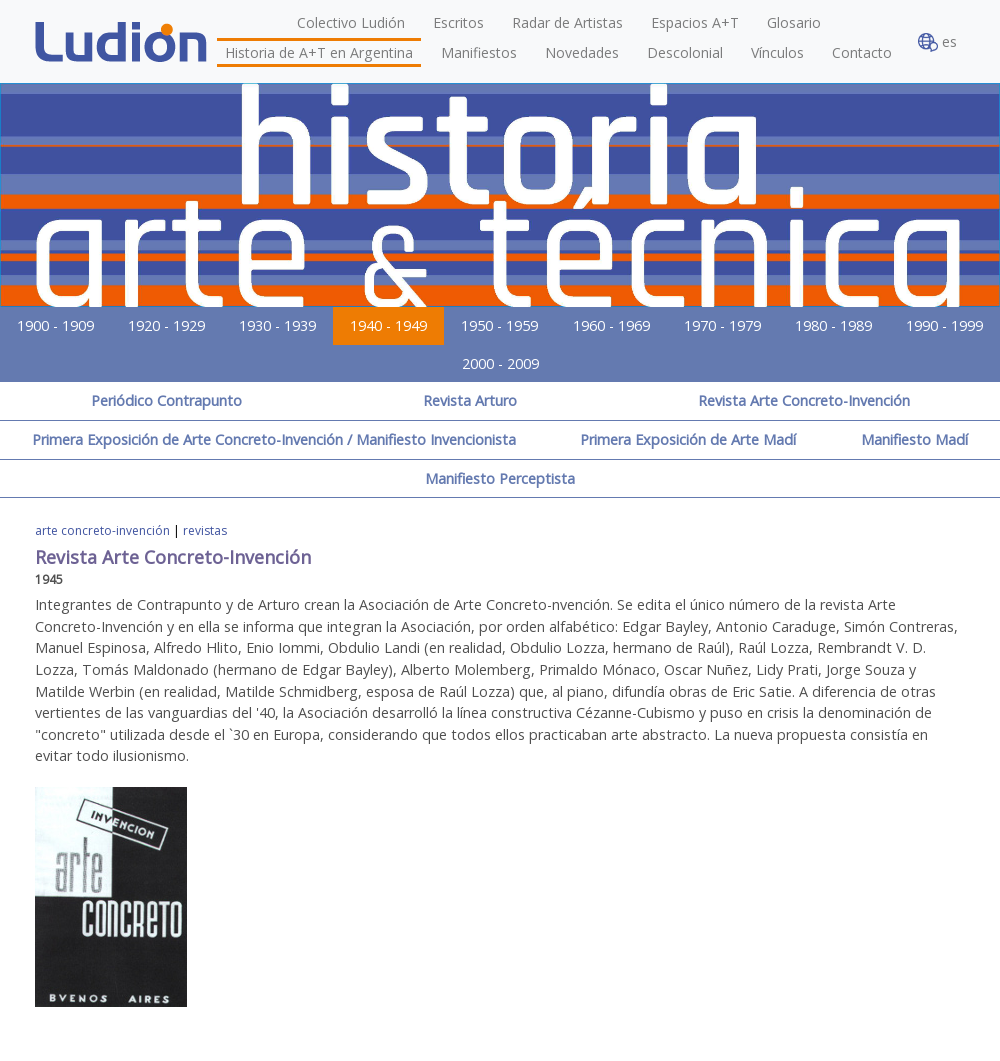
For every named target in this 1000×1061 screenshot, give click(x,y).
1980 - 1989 (833, 325)
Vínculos (777, 52)
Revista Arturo (470, 400)
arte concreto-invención (102, 530)
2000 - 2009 (500, 363)
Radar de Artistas (567, 22)
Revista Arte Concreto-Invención (804, 400)
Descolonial (685, 52)
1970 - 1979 (722, 325)
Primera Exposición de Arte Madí (688, 439)
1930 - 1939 (277, 325)
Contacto (862, 52)
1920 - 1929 (166, 325)
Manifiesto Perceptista (500, 478)
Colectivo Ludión (351, 22)
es (937, 42)
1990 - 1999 (944, 325)
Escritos (458, 22)
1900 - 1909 (55, 325)
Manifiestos (479, 52)
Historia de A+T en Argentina (319, 52)
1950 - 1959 (499, 325)
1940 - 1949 (388, 325)
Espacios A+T (695, 22)
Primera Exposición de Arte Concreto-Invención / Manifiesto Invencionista (274, 439)
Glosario (794, 22)
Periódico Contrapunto (166, 400)
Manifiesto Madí (914, 439)
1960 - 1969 (611, 325)
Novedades (582, 52)
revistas (205, 530)
